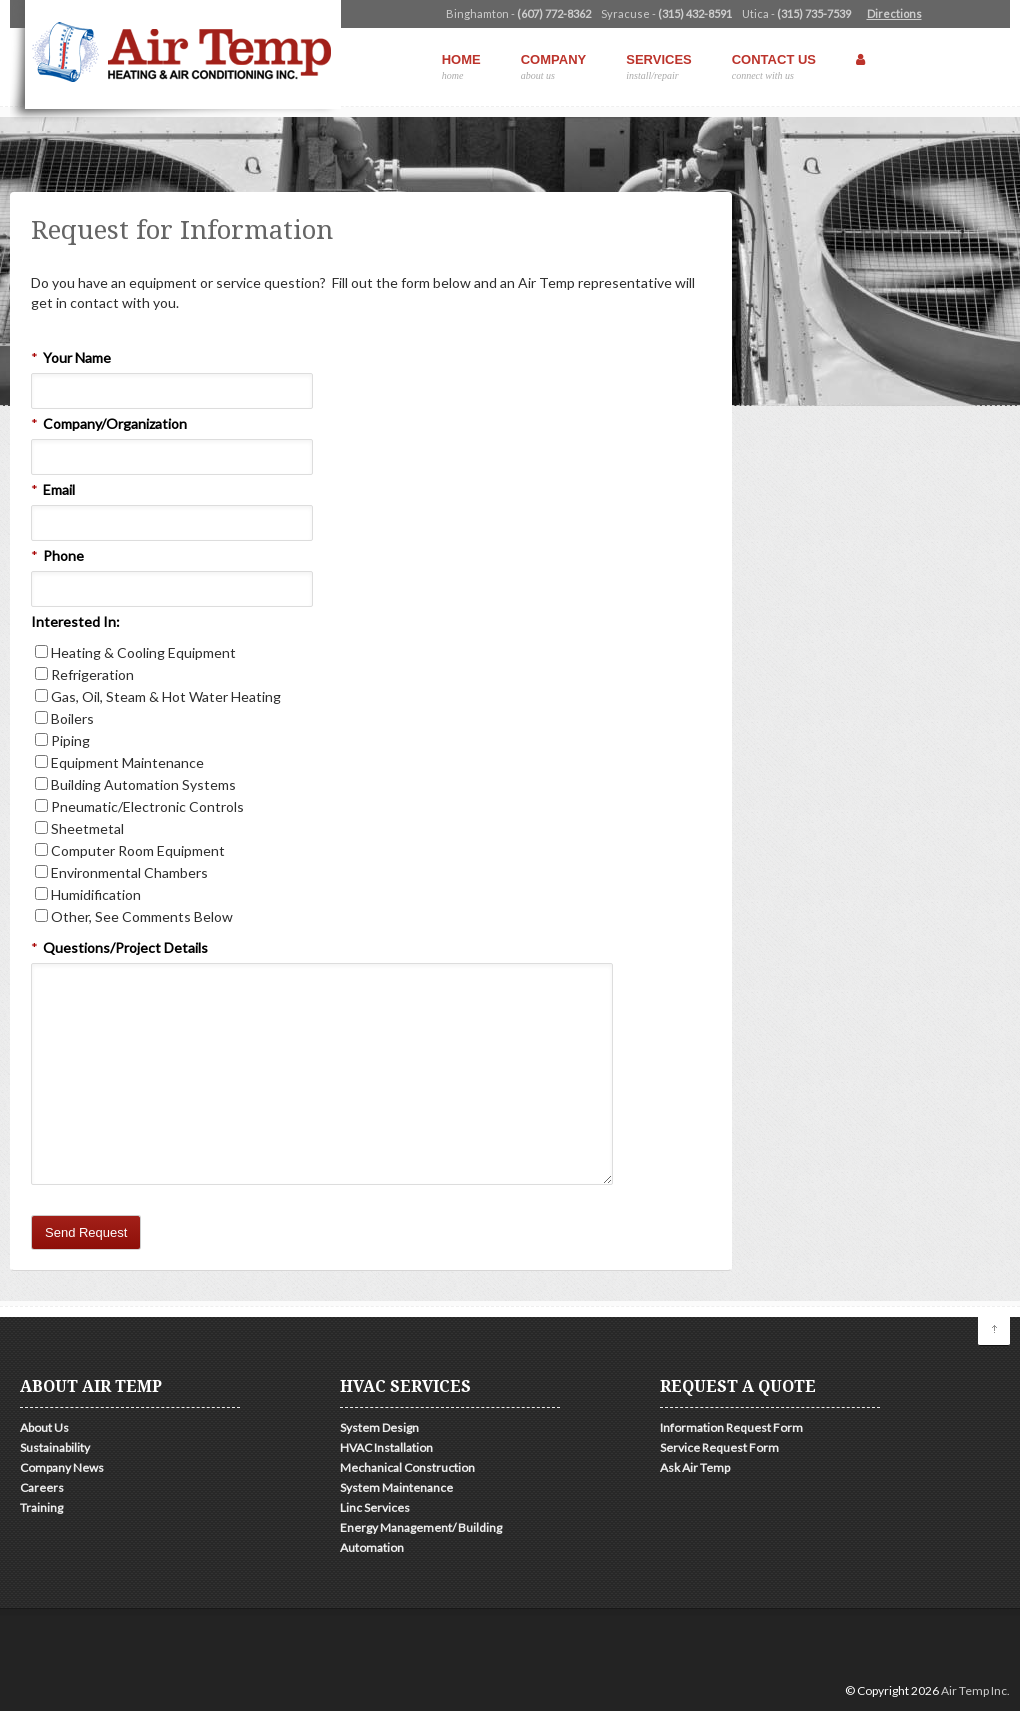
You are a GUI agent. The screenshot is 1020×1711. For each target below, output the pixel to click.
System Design (379, 1427)
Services (659, 66)
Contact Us (774, 66)
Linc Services (375, 1507)
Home (461, 66)
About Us (44, 1427)
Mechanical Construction (407, 1467)
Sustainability (55, 1447)
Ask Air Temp (695, 1467)
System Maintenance (396, 1487)
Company (553, 66)
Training (41, 1507)
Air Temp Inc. (975, 1690)
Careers (42, 1487)
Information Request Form (731, 1427)
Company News (62, 1467)
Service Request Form (719, 1447)
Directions (894, 13)
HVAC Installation (386, 1447)
